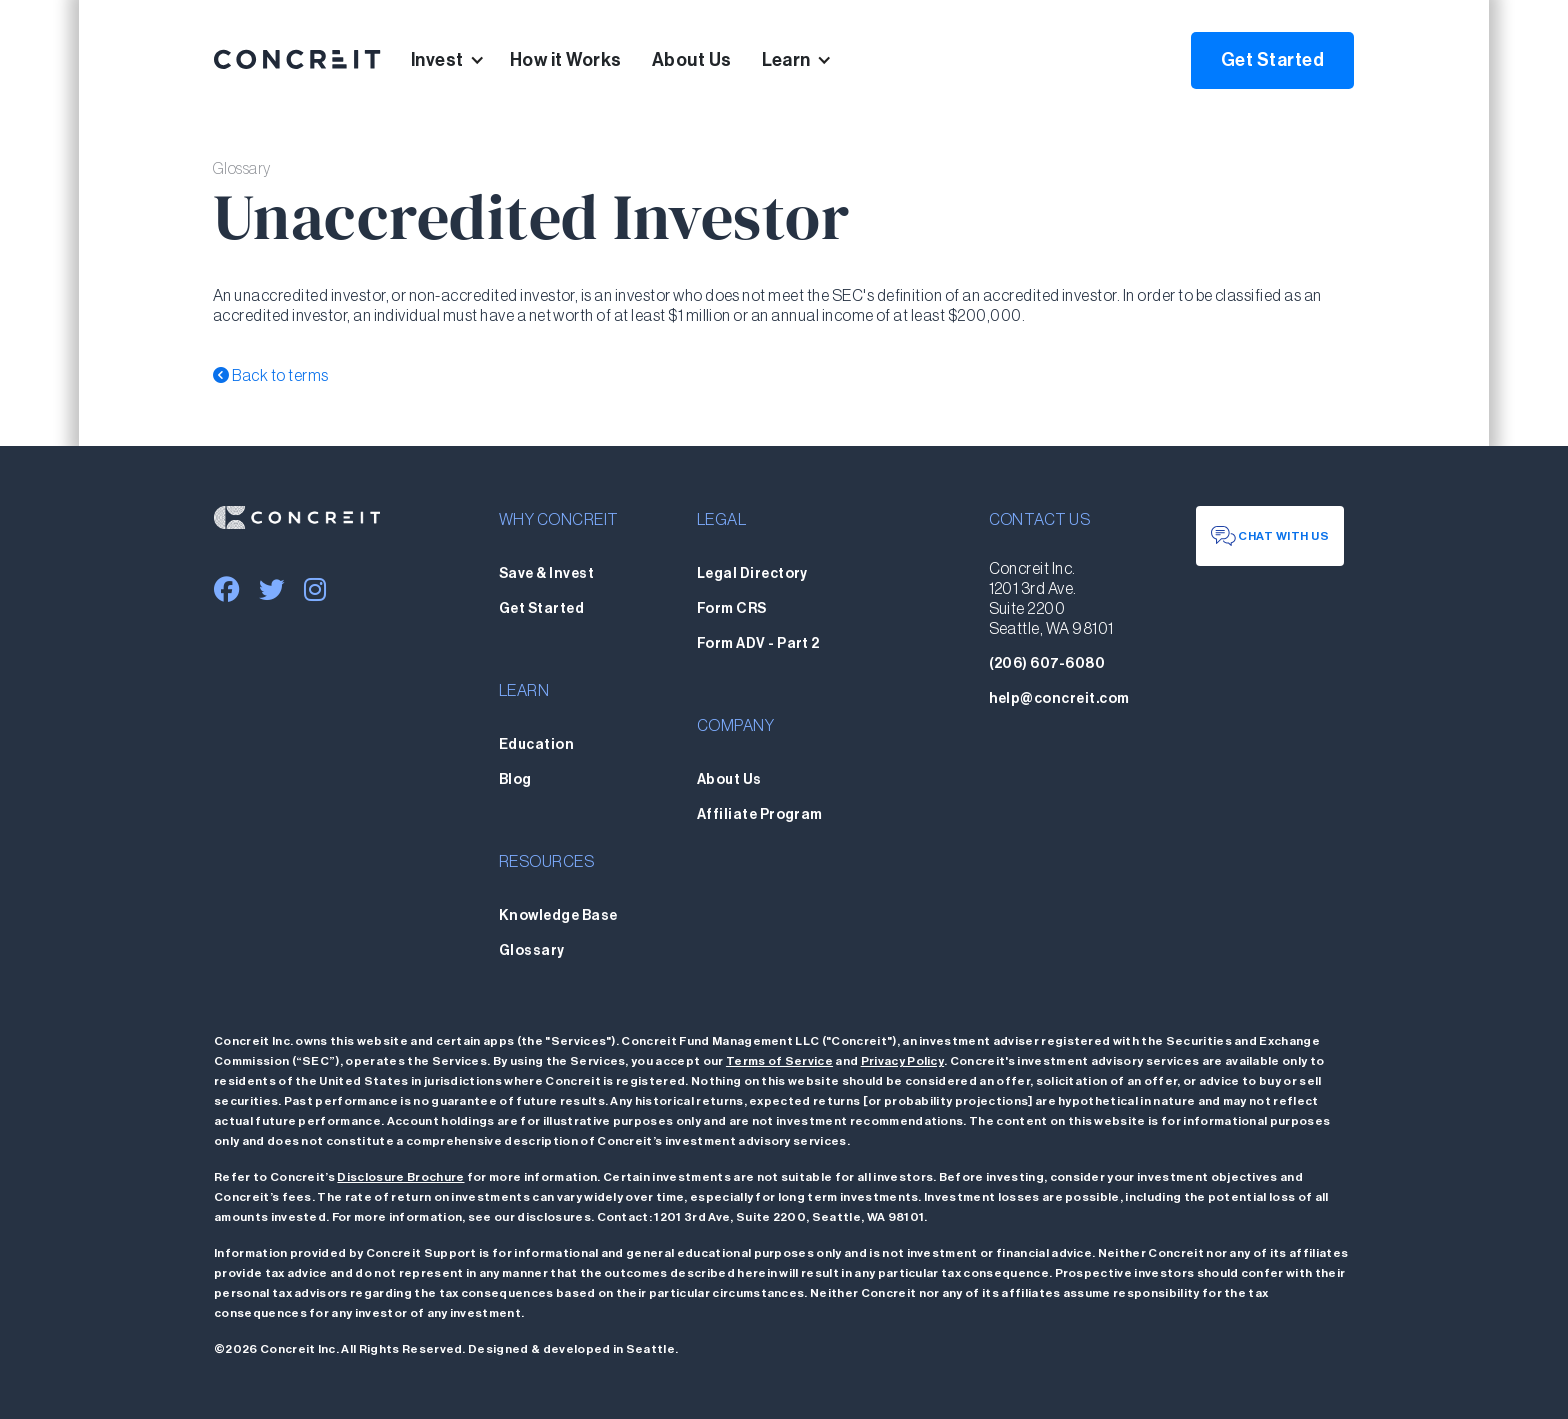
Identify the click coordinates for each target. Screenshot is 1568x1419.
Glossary (532, 951)
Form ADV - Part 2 (758, 644)
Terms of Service (779, 1061)
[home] (297, 60)
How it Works (566, 60)
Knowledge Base (558, 916)
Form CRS (732, 609)
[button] (460, 60)
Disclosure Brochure (400, 1177)
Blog (515, 780)
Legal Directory (752, 574)
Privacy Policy (902, 1061)
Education (536, 745)
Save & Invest (546, 574)
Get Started (1272, 60)
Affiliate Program (760, 815)
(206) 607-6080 (1047, 664)
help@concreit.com (1059, 699)
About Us (692, 60)
